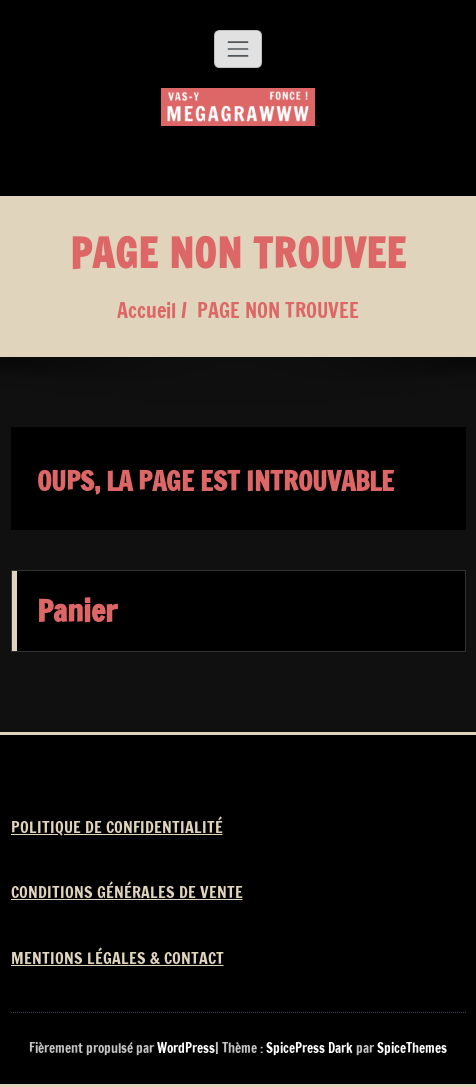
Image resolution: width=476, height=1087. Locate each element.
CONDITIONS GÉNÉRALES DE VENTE (127, 892)
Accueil (146, 310)
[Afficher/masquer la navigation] (238, 49)
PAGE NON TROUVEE (278, 310)
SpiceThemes (410, 1048)
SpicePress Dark (309, 1048)
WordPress (186, 1048)
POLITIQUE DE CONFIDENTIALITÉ (117, 827)
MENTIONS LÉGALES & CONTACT (117, 958)
